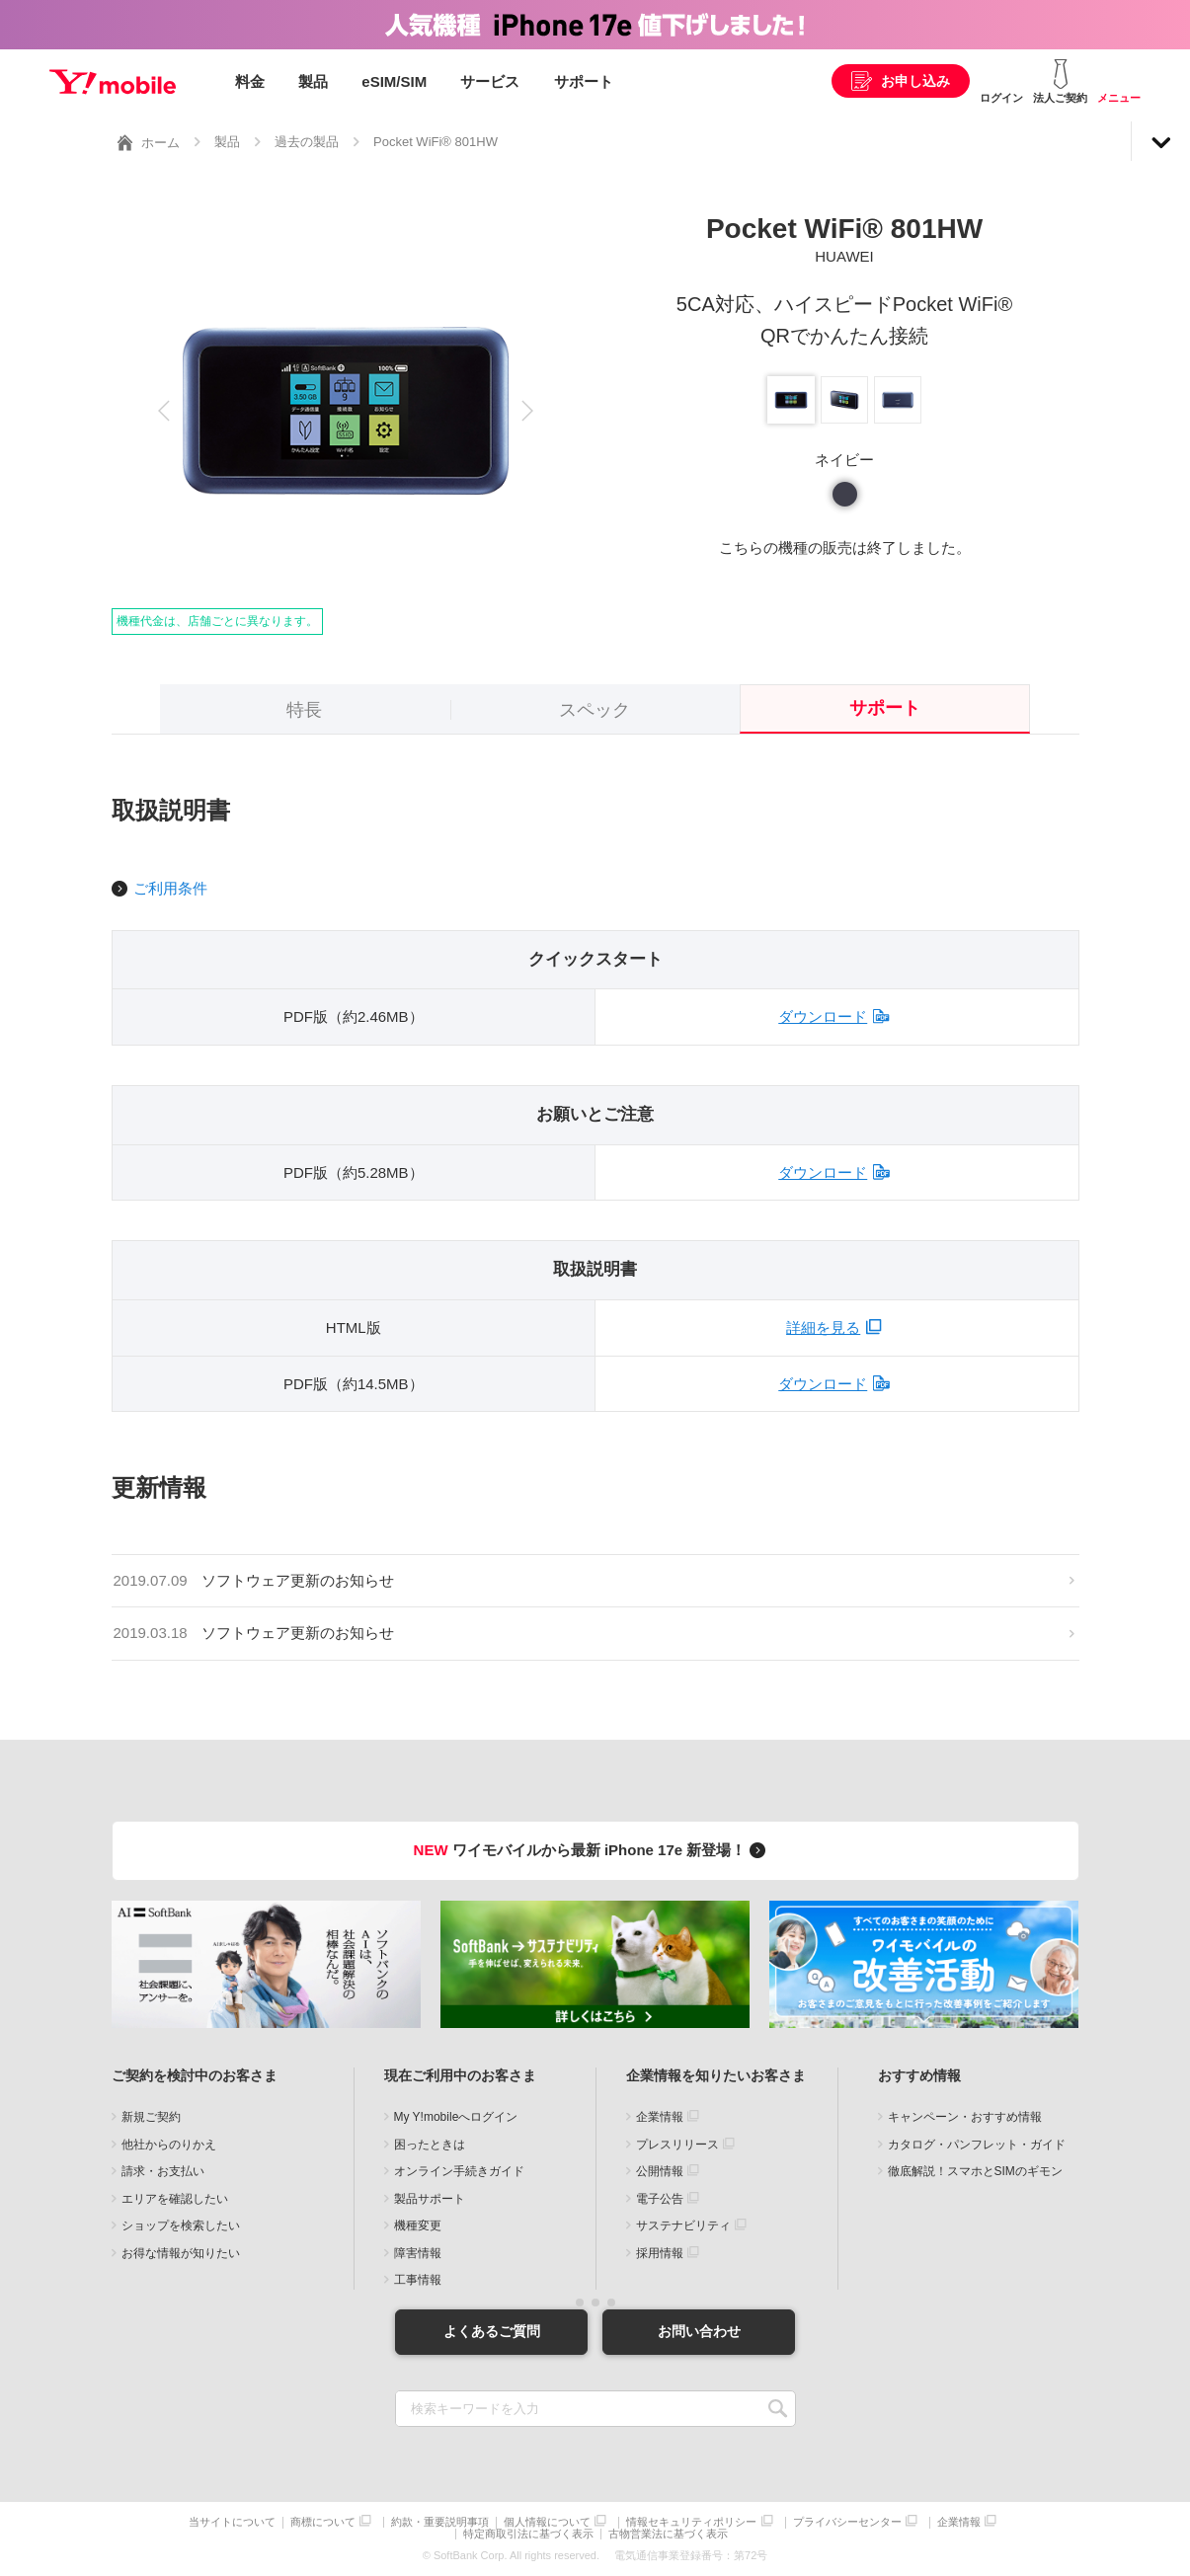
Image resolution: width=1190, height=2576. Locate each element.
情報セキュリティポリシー (691, 2522)
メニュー (1119, 98)
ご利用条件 (170, 888)
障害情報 (417, 2253)
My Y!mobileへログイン (456, 2117)
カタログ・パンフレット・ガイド (977, 2144)
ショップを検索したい (180, 2225)
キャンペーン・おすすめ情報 (965, 2117)
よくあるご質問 (491, 2331)
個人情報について (547, 2522)
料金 (250, 81)
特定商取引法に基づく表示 (528, 2534)
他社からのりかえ (168, 2144)
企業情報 (659, 2117)
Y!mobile (112, 82)
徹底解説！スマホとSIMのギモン (975, 2171)
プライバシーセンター (847, 2522)
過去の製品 (307, 141)
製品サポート (429, 2199)
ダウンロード (822, 1016)
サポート (583, 81)
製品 (313, 81)
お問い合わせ (699, 2331)
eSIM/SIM (394, 81)
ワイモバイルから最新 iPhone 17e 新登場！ (593, 1849)
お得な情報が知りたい (180, 2253)
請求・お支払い (162, 2171)
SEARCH (778, 2408)
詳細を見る (823, 1327)
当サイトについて (232, 2522)
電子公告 (659, 2199)
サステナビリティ (683, 2225)
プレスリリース (677, 2144)
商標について (323, 2522)
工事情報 (417, 2280)
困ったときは (429, 2144)
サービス (489, 81)
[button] (164, 410)
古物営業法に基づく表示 (668, 2534)
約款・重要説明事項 (440, 2522)
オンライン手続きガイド (459, 2171)
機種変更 (417, 2225)
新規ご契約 (151, 2117)
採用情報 (659, 2253)
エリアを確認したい (174, 2199)
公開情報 (659, 2171)
